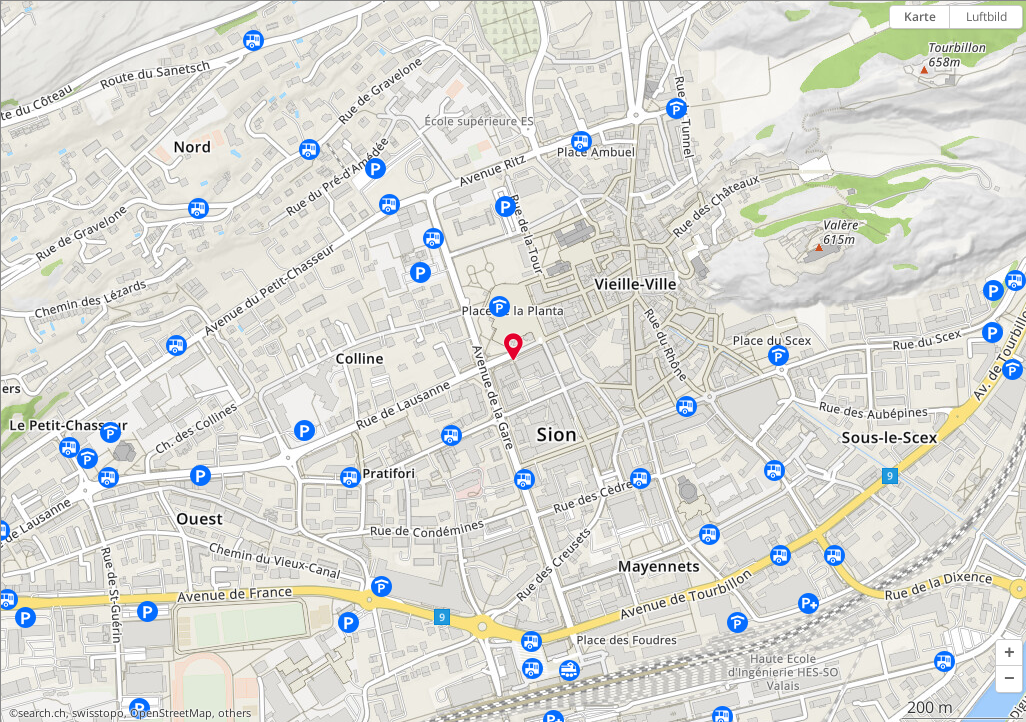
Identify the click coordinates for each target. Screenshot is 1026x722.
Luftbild (986, 16)
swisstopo (98, 713)
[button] (1009, 653)
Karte (920, 16)
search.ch (42, 713)
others (234, 713)
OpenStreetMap (171, 713)
